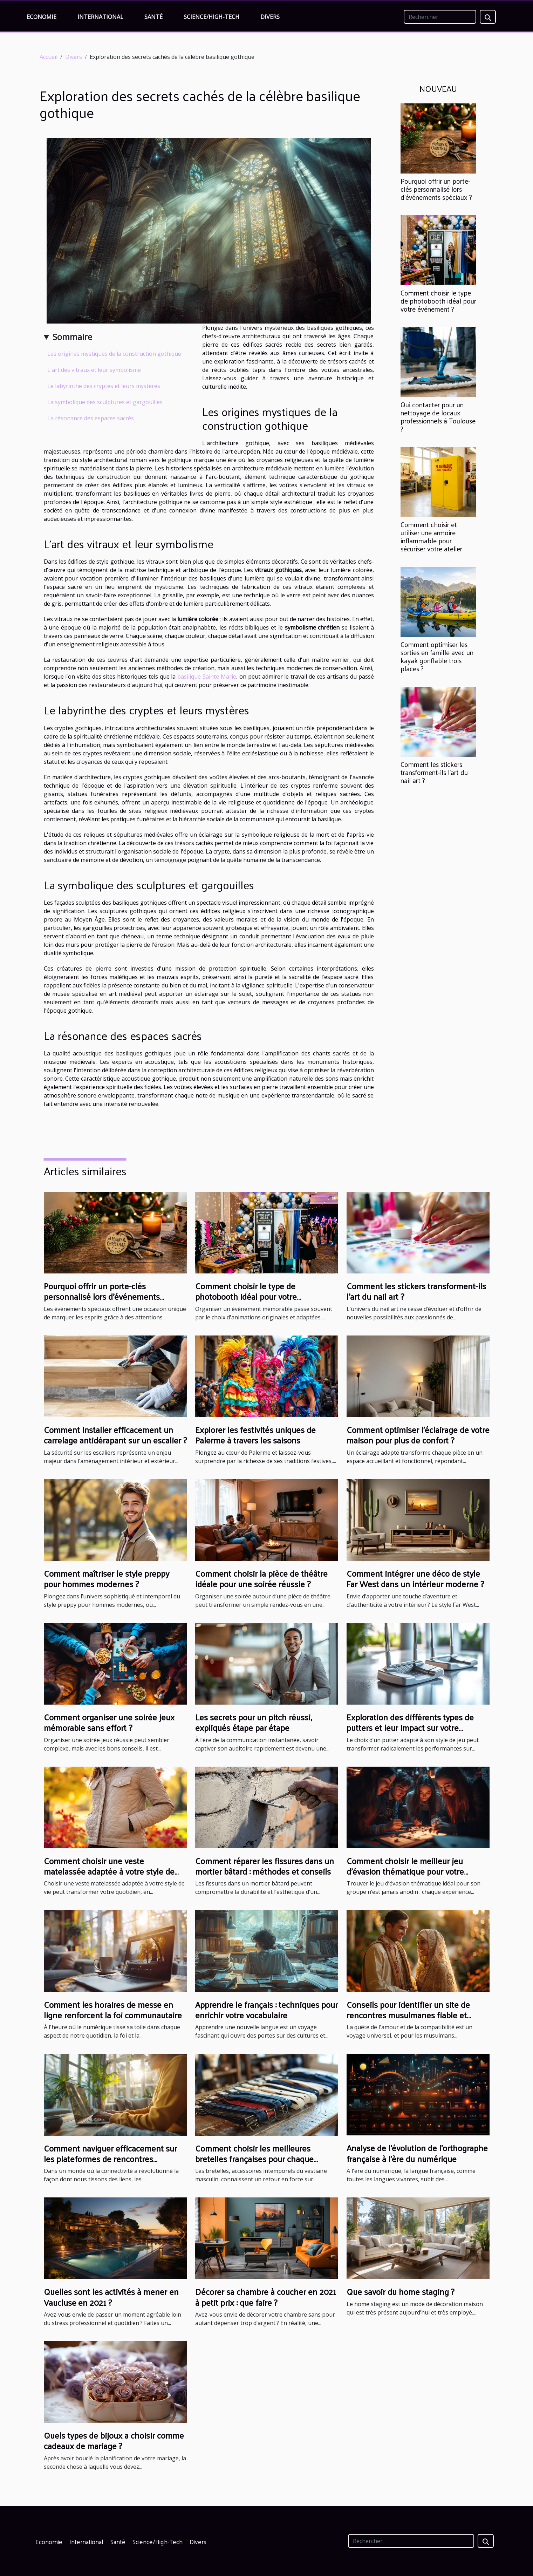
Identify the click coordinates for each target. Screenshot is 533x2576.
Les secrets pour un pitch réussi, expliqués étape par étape (253, 1722)
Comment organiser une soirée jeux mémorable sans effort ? (109, 1722)
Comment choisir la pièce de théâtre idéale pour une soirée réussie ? (261, 1578)
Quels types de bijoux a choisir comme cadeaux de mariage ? (114, 2440)
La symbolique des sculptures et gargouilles (105, 402)
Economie (41, 17)
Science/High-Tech (211, 17)
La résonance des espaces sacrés (90, 418)
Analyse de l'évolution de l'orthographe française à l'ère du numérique (417, 2153)
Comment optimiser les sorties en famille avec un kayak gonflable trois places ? (437, 656)
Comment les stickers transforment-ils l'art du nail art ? (434, 772)
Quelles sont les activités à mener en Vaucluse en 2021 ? (111, 2297)
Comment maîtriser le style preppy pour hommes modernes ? (106, 1578)
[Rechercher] (440, 17)
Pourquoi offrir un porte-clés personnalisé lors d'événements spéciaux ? (436, 189)
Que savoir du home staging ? (400, 2291)
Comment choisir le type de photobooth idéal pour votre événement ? (438, 301)
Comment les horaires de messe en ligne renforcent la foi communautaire (113, 2010)
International (100, 17)
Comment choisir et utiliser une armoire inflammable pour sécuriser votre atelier (431, 536)
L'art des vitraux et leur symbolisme (94, 370)
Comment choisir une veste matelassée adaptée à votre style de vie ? (109, 1871)
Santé (153, 17)
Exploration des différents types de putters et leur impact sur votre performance (410, 1727)
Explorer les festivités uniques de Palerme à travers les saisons (255, 1435)
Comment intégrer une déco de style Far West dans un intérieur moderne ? (415, 1578)
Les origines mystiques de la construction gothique (114, 354)
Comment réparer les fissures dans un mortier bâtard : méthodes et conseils (264, 1866)
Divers (270, 17)
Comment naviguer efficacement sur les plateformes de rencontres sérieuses (110, 2158)
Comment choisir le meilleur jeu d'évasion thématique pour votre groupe (405, 1871)
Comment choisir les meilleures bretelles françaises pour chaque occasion (254, 2158)
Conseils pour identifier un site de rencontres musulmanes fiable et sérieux (408, 2015)
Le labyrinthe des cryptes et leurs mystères (103, 386)
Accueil (48, 57)
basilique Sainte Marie (206, 676)
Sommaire (72, 336)
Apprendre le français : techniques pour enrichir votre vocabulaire (266, 2010)
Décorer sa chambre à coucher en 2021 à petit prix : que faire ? (265, 2297)
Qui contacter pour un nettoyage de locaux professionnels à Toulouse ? (438, 417)
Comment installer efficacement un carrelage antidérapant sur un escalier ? (115, 1435)
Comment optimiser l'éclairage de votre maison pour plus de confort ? (418, 1435)
